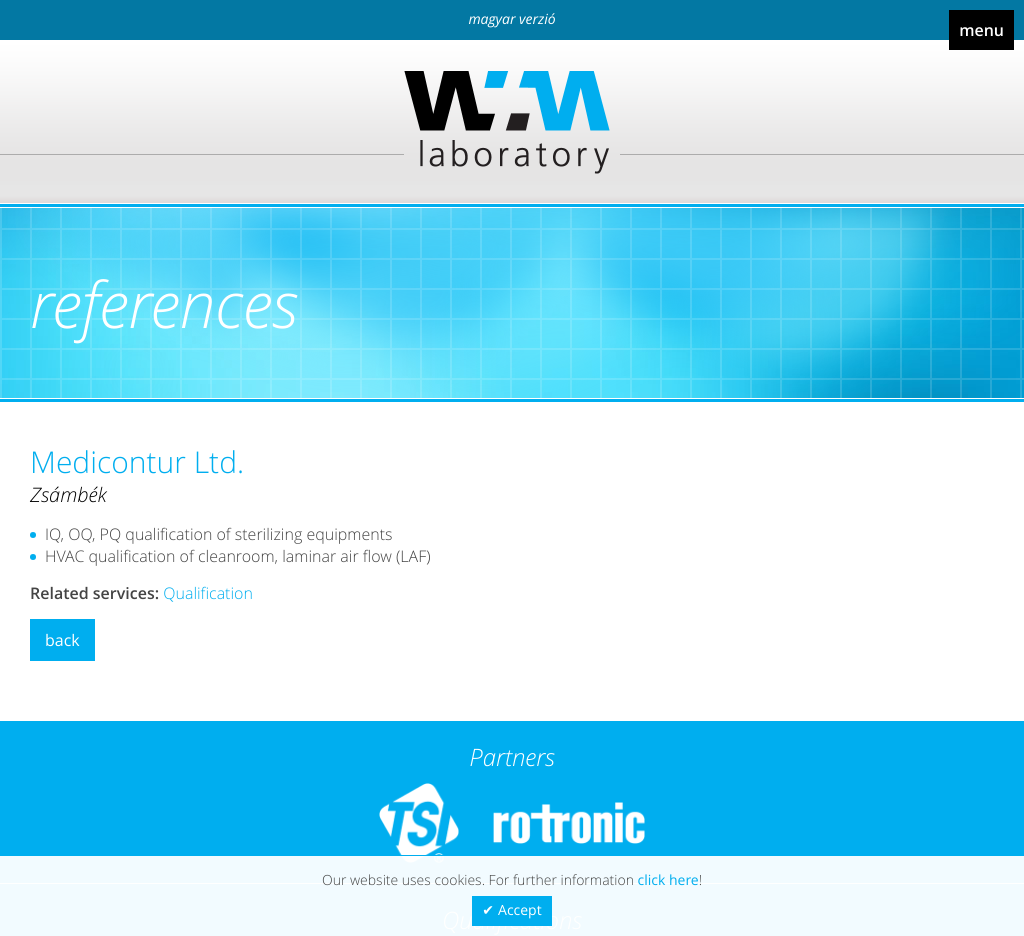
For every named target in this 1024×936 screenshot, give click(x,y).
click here (668, 880)
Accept (520, 910)
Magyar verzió (511, 19)
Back (62, 640)
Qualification (208, 593)
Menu (981, 30)
